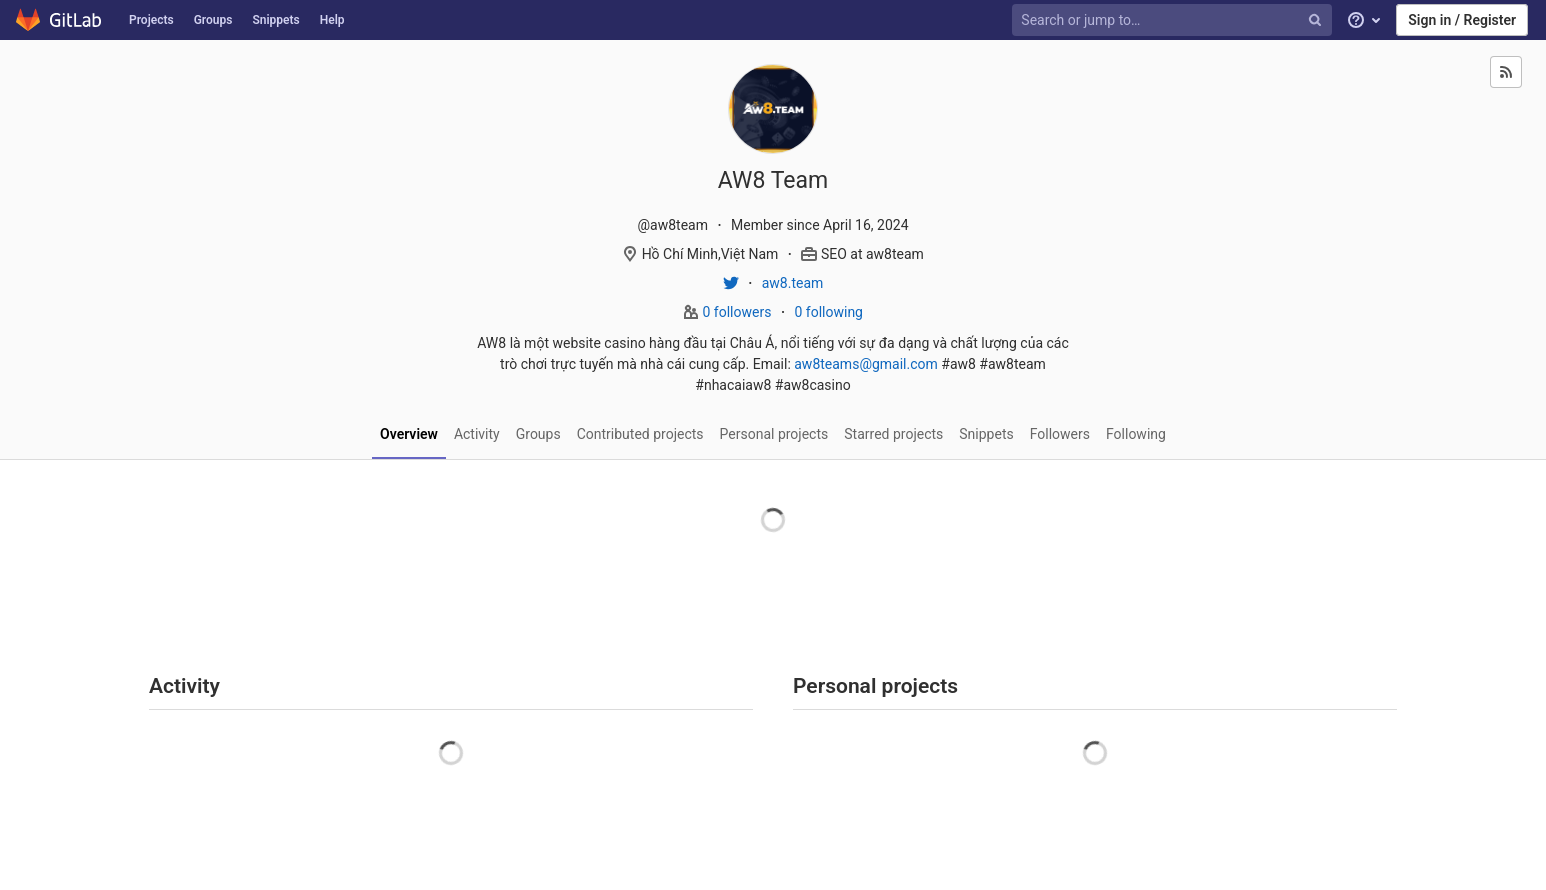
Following (1136, 434)
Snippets (275, 20)
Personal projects (774, 434)
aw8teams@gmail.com (866, 364)
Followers (1060, 434)
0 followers (739, 312)
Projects (151, 20)
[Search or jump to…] (1174, 20)
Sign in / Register (1462, 20)
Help (332, 20)
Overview (409, 434)
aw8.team (793, 283)
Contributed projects (640, 434)
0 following (828, 312)
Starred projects (893, 434)
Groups (213, 20)
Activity (477, 434)
